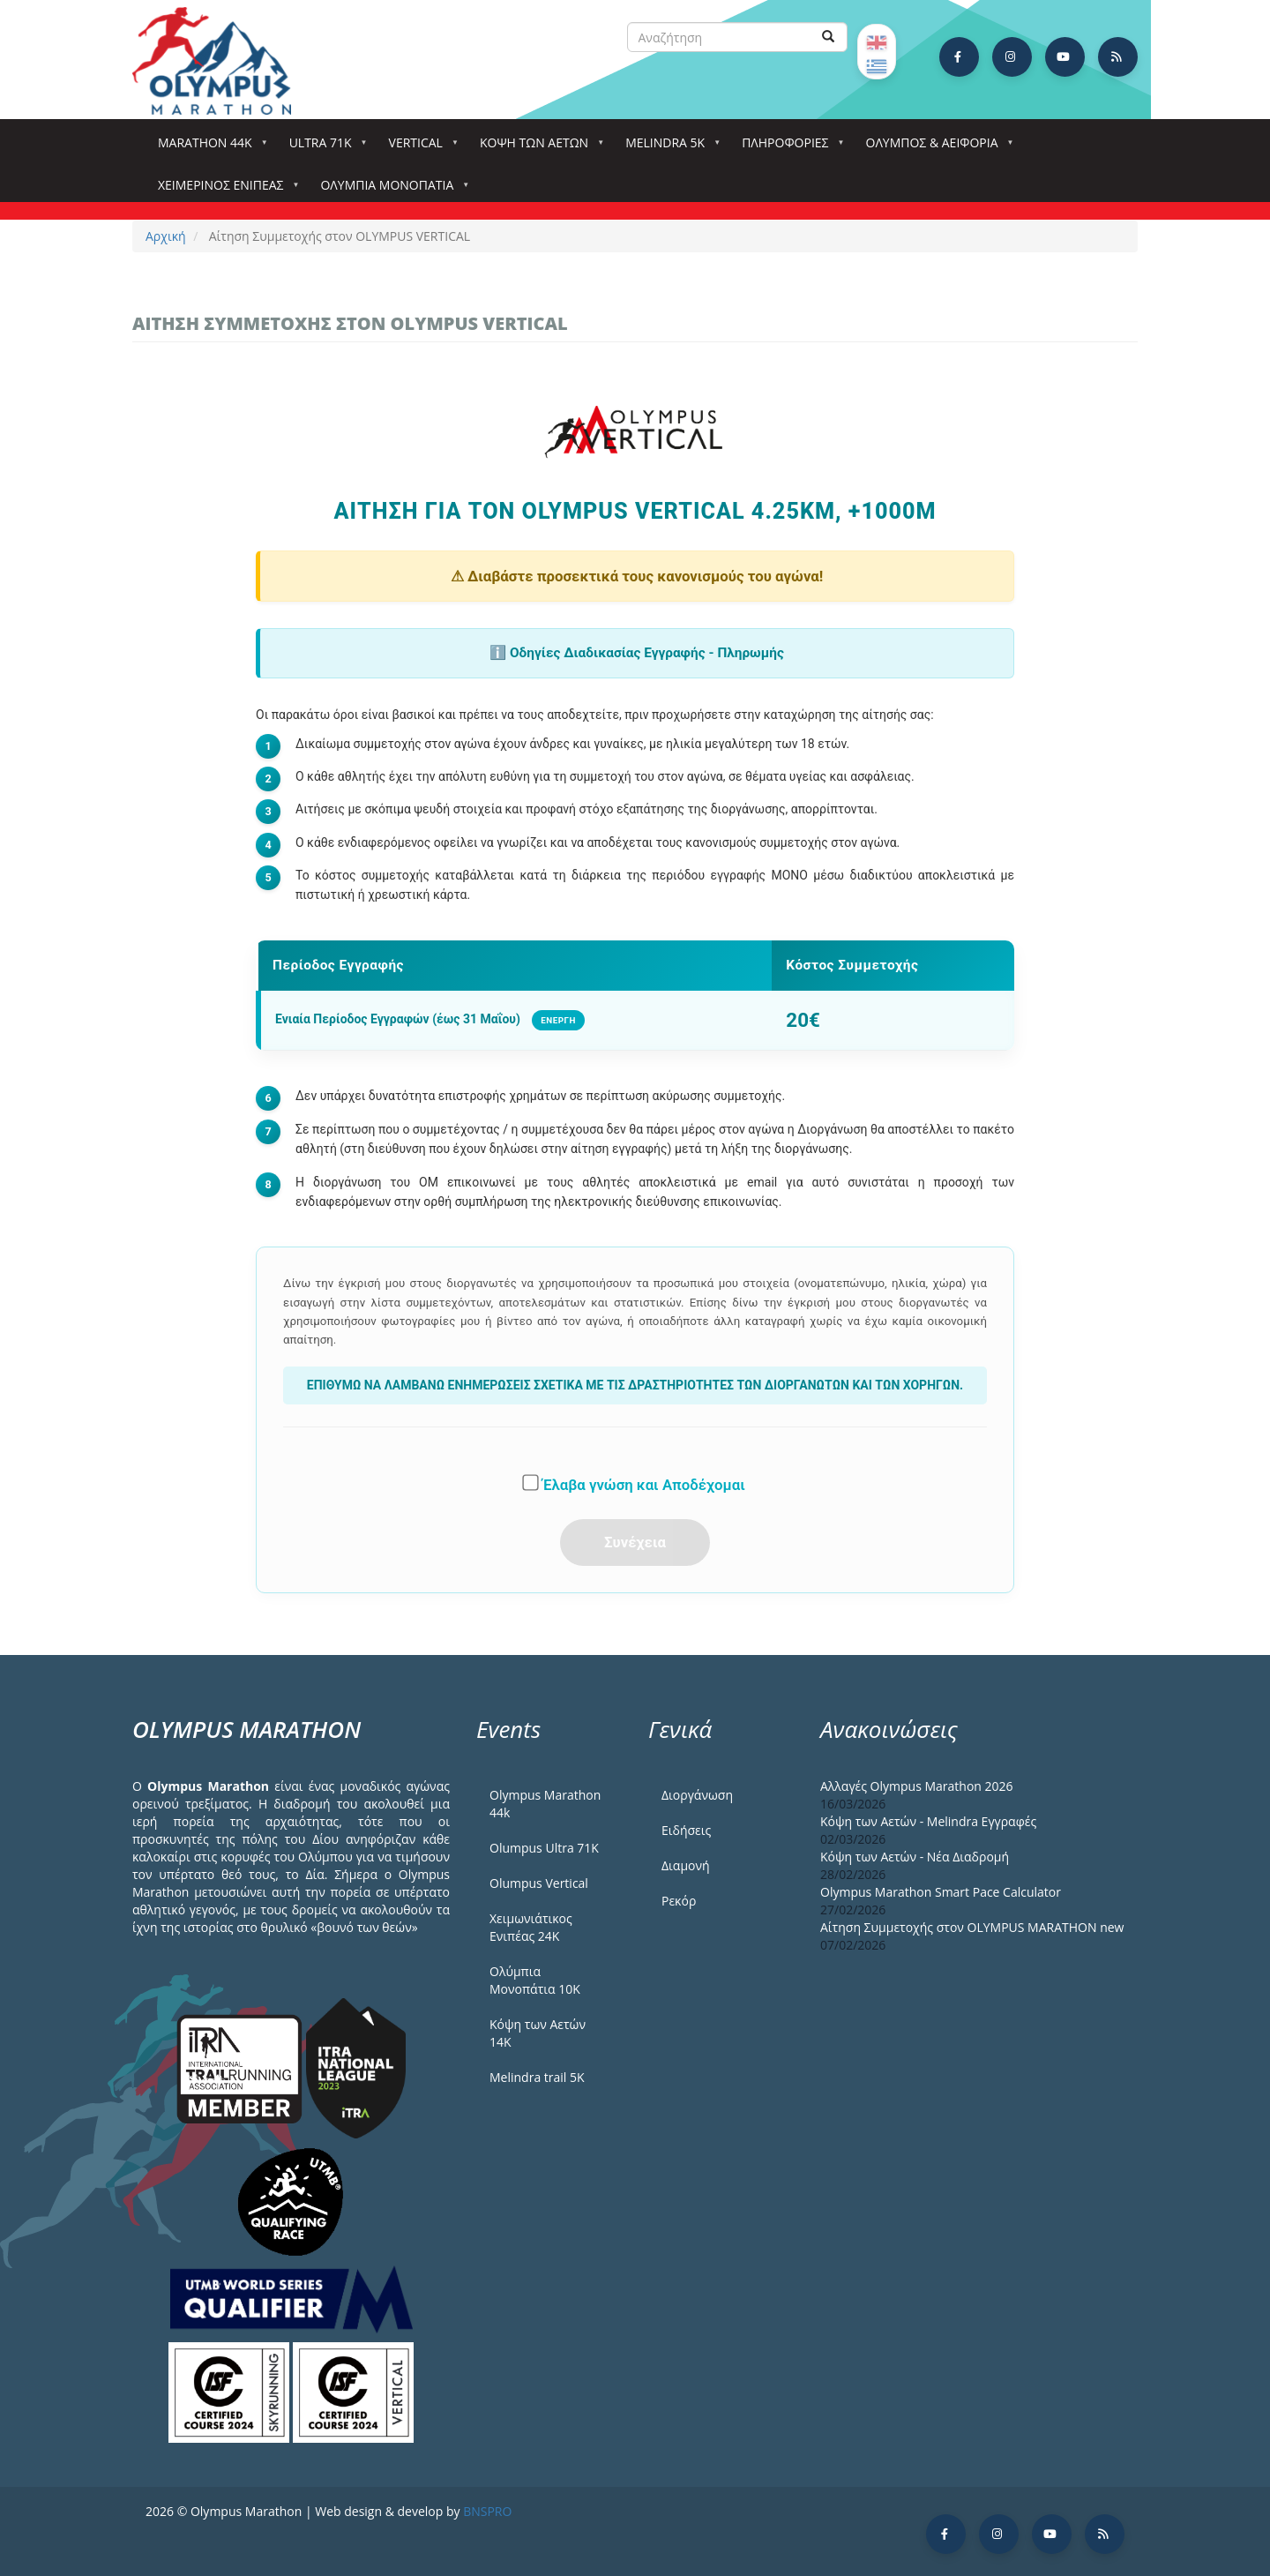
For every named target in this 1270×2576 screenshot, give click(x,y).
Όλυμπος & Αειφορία (936, 147)
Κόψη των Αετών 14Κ (537, 2033)
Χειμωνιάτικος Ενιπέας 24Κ (530, 1927)
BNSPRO (487, 2511)
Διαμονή (685, 1865)
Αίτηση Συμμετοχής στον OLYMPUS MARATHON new (972, 1927)
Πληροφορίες (788, 147)
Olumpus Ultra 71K (544, 1847)
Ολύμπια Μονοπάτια (390, 190)
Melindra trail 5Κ (537, 2077)
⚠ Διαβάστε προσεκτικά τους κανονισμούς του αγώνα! (637, 576)
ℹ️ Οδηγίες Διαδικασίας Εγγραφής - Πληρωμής (636, 653)
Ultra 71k (324, 147)
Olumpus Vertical (538, 1883)
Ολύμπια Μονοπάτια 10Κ (534, 1980)
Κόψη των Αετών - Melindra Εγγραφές (928, 1821)
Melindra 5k (668, 147)
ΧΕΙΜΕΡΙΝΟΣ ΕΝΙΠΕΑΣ (224, 190)
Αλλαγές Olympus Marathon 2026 (916, 1786)
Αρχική (166, 236)
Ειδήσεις (686, 1830)
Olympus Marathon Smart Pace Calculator (940, 1891)
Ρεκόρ (678, 1900)
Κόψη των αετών (537, 147)
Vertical (419, 147)
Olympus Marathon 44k (545, 1803)
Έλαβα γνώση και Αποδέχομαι (635, 1484)
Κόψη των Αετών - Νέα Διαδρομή (914, 1856)
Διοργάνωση (697, 1794)
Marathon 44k (209, 147)
